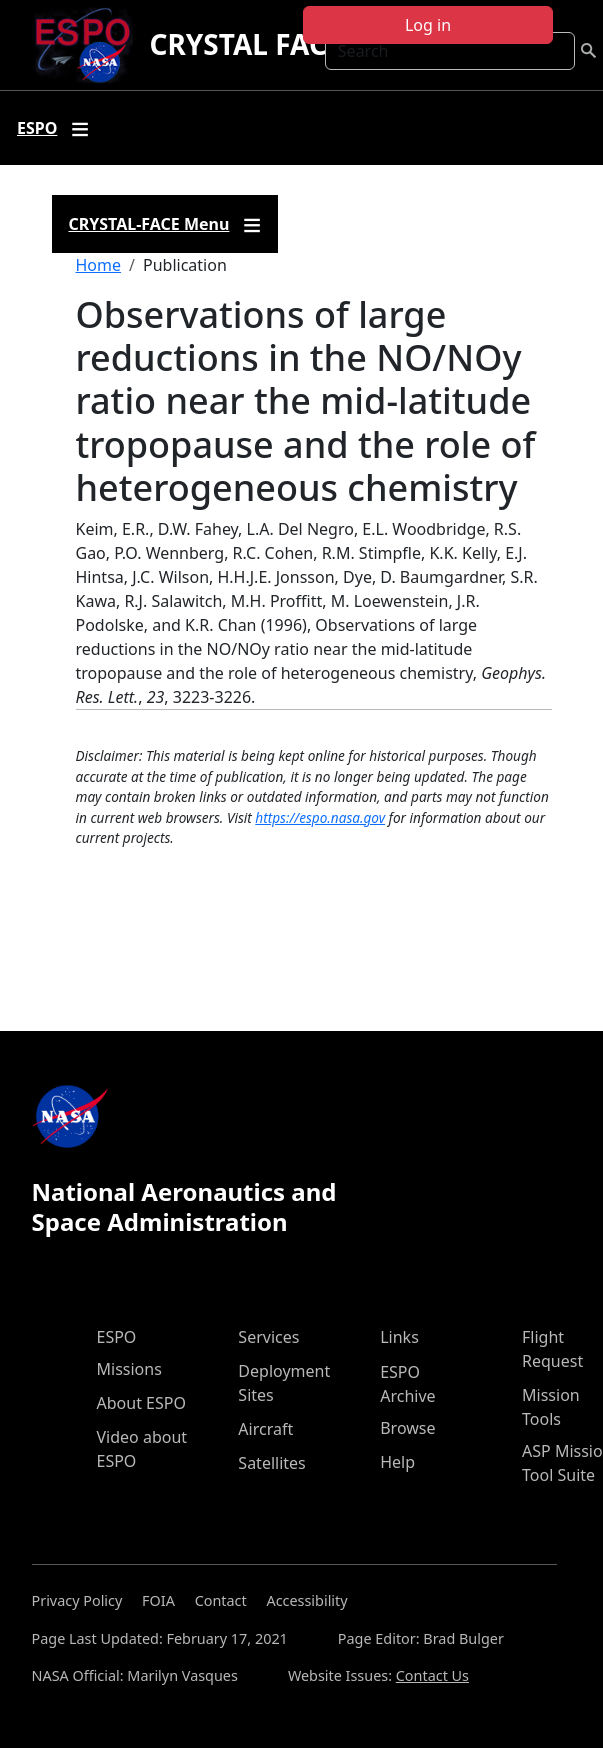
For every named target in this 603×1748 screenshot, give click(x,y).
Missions (129, 1369)
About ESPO (141, 1403)
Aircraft (265, 1429)
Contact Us (432, 1675)
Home (99, 265)
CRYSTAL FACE (245, 44)
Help (397, 1462)
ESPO (117, 1337)
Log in (428, 25)
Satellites (271, 1463)
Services (268, 1337)
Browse (407, 1428)
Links (399, 1337)
